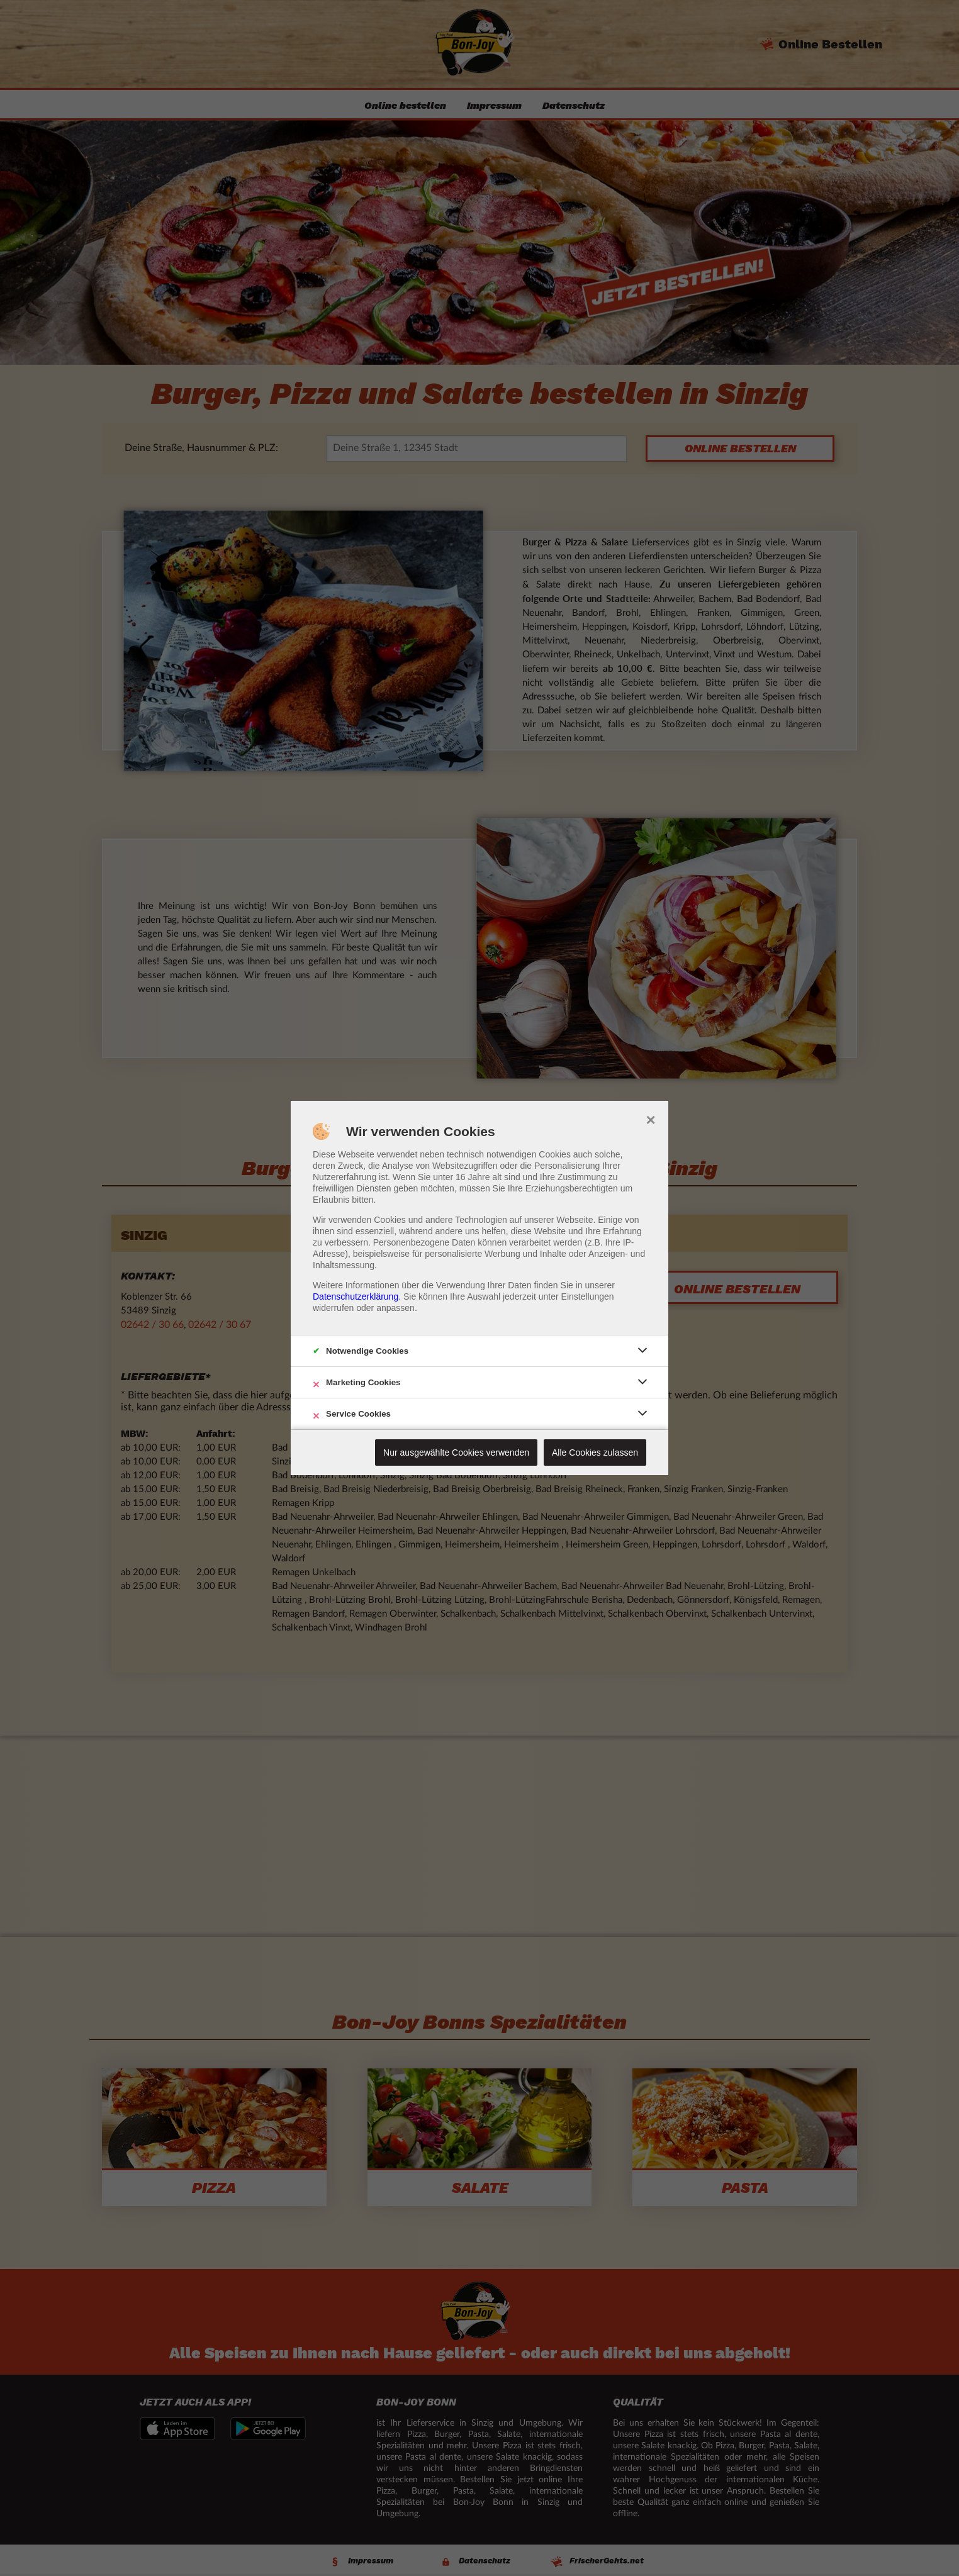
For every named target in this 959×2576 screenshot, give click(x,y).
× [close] (650, 1118)
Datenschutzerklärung (355, 1296)
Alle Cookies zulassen (595, 1452)
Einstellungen (587, 1296)
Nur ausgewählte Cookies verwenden (456, 1452)
